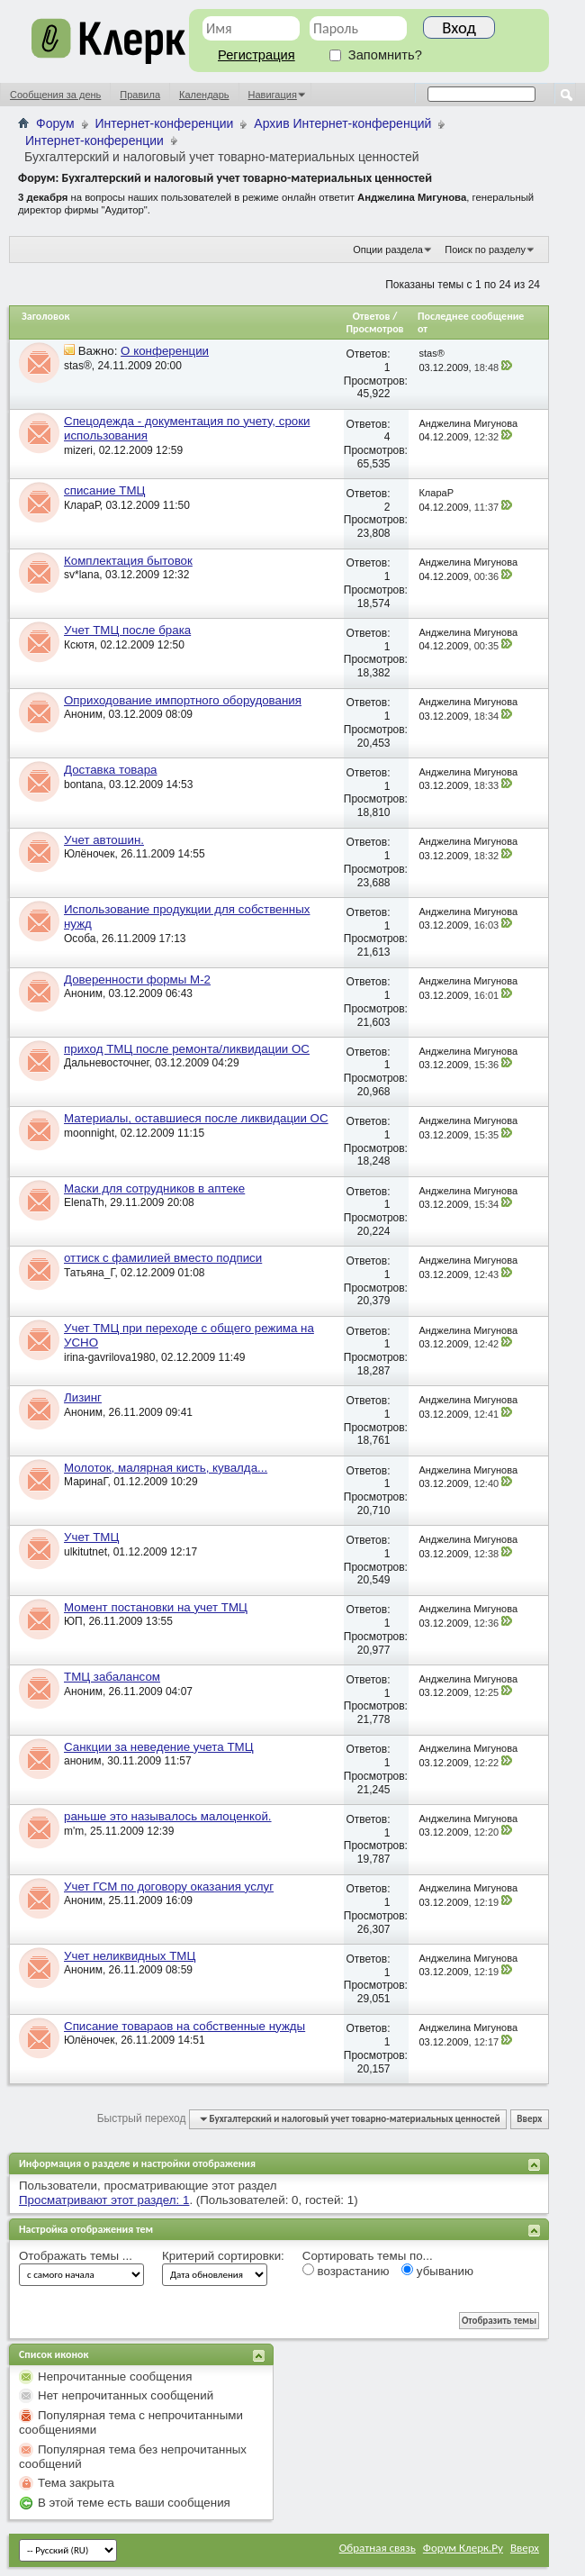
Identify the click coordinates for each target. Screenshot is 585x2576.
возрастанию (346, 2270)
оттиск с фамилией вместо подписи (163, 1258)
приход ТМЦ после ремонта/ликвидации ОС (187, 1049)
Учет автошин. (104, 840)
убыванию (437, 2270)
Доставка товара (110, 769)
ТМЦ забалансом (112, 1676)
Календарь (204, 94)
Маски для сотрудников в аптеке (154, 1188)
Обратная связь (377, 2547)
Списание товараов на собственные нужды (184, 2026)
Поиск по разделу (485, 249)
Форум (55, 123)
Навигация (272, 94)
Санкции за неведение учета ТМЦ (159, 1747)
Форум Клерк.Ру (463, 2547)
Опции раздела (388, 249)
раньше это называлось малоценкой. (168, 1816)
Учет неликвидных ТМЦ (129, 1956)
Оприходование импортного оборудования (183, 700)
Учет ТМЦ (91, 1537)
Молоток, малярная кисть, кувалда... (165, 1467)
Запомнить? (375, 55)
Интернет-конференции (164, 123)
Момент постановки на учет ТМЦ (156, 1607)
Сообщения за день (55, 94)
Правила (140, 94)
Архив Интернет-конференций (342, 123)
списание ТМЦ (104, 490)
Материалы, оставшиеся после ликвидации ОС (196, 1118)
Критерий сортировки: (223, 2256)
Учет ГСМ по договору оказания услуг (169, 1886)
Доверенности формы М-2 (137, 979)
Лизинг (83, 1397)
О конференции (165, 351)
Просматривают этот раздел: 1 (104, 2200)
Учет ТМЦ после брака (127, 630)
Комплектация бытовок (128, 560)
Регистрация (256, 55)
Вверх (529, 2119)
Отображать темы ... (75, 2256)
